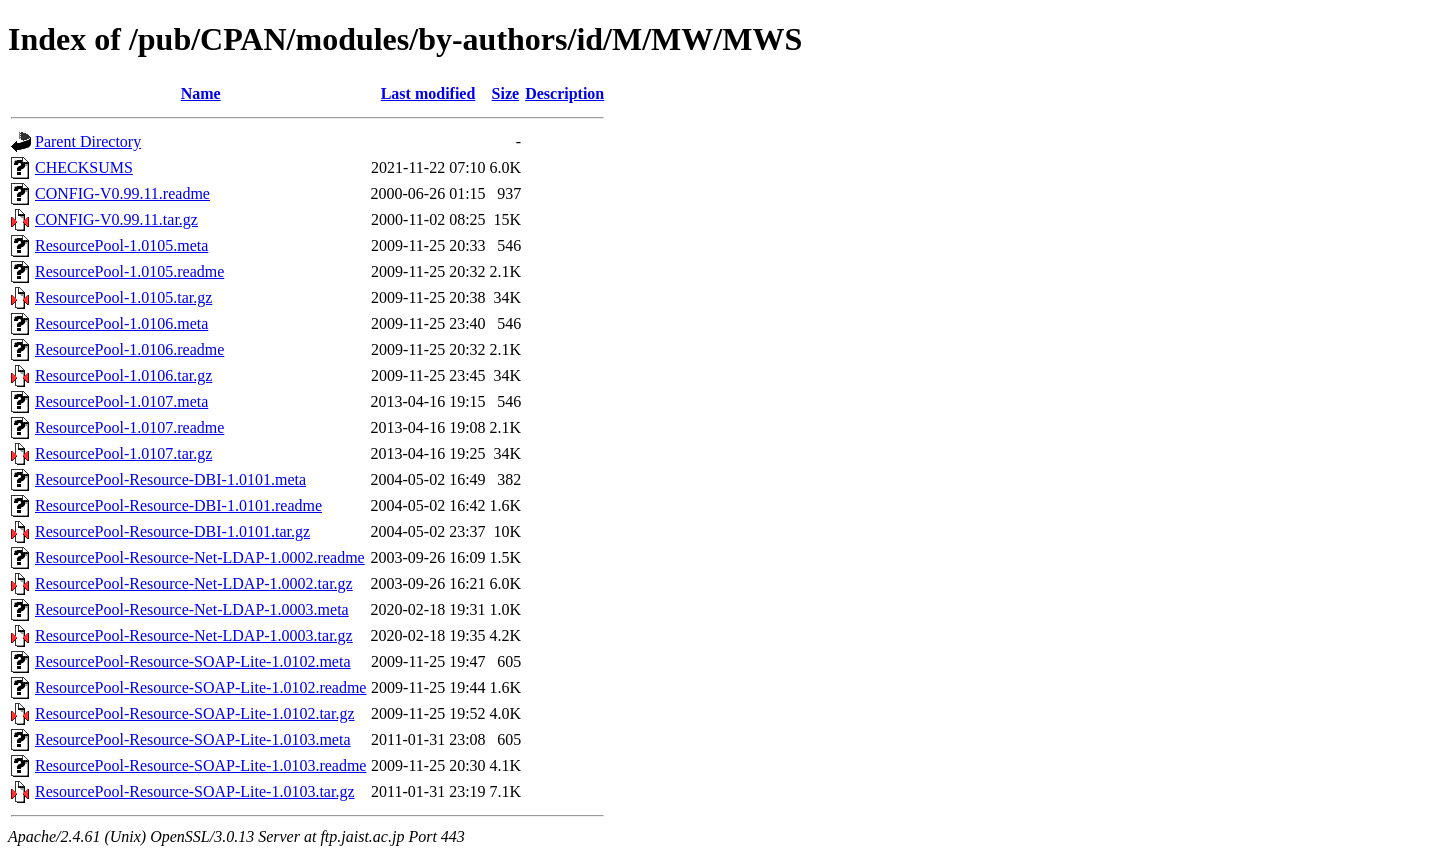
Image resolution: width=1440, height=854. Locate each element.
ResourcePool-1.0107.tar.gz (123, 453)
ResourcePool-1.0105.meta (121, 245)
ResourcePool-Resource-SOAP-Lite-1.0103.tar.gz (194, 791)
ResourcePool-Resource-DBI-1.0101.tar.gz (172, 531)
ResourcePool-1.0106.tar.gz (123, 375)
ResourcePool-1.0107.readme (129, 427)
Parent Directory (88, 141)
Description (564, 93)
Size (506, 93)
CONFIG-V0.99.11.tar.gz (116, 219)
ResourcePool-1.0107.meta (121, 401)
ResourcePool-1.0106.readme (129, 349)
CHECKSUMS (84, 167)
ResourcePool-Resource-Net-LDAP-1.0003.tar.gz (194, 635)
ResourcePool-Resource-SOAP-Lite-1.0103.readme (200, 765)
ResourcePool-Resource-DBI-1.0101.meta (170, 479)
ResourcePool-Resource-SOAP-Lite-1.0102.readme (200, 687)
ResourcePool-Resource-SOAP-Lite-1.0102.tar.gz (194, 713)
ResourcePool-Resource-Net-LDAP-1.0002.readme (200, 557)
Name (201, 93)
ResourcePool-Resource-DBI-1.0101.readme (178, 505)
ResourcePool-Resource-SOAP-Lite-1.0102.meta (192, 661)
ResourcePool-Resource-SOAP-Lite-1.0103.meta (192, 739)
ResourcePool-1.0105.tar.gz (123, 297)
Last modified (428, 93)
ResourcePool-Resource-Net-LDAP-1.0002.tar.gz (194, 583)
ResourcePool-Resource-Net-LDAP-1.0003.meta (192, 609)
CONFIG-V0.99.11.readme (122, 193)
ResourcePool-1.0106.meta (121, 323)
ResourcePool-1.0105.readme (129, 271)
